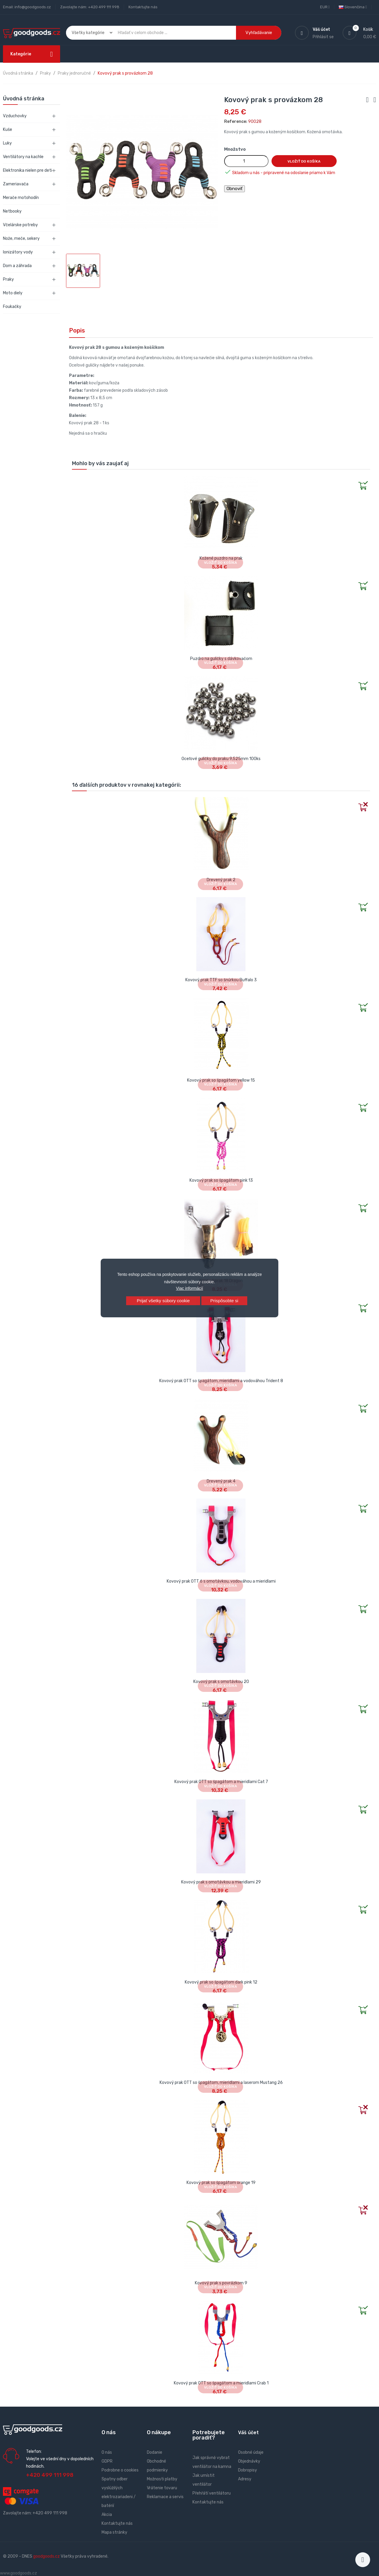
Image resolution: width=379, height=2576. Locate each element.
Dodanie (154, 2452)
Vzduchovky (15, 115)
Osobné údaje (251, 2452)
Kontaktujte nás (143, 7)
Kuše (7, 129)
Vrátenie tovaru (162, 2487)
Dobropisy (247, 2470)
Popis (77, 330)
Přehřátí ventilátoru (211, 2493)
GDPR (107, 2461)
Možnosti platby (162, 2479)
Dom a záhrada (17, 265)
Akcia (107, 2514)
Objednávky (249, 2461)
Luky (7, 143)
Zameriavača (15, 184)
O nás (107, 2452)
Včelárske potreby (20, 224)
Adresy (244, 2479)
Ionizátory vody (18, 252)
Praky (8, 279)
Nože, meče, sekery (21, 238)
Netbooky (12, 211)
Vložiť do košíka (304, 161)
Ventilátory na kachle (23, 156)
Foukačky (12, 306)
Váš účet (248, 2432)
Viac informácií (189, 1288)
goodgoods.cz (46, 2556)
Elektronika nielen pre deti (27, 170)
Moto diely (13, 292)
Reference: (235, 121)
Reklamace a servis (165, 2496)
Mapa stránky (114, 2532)
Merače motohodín (21, 197)
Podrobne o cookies (120, 2470)
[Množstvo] (246, 161)
